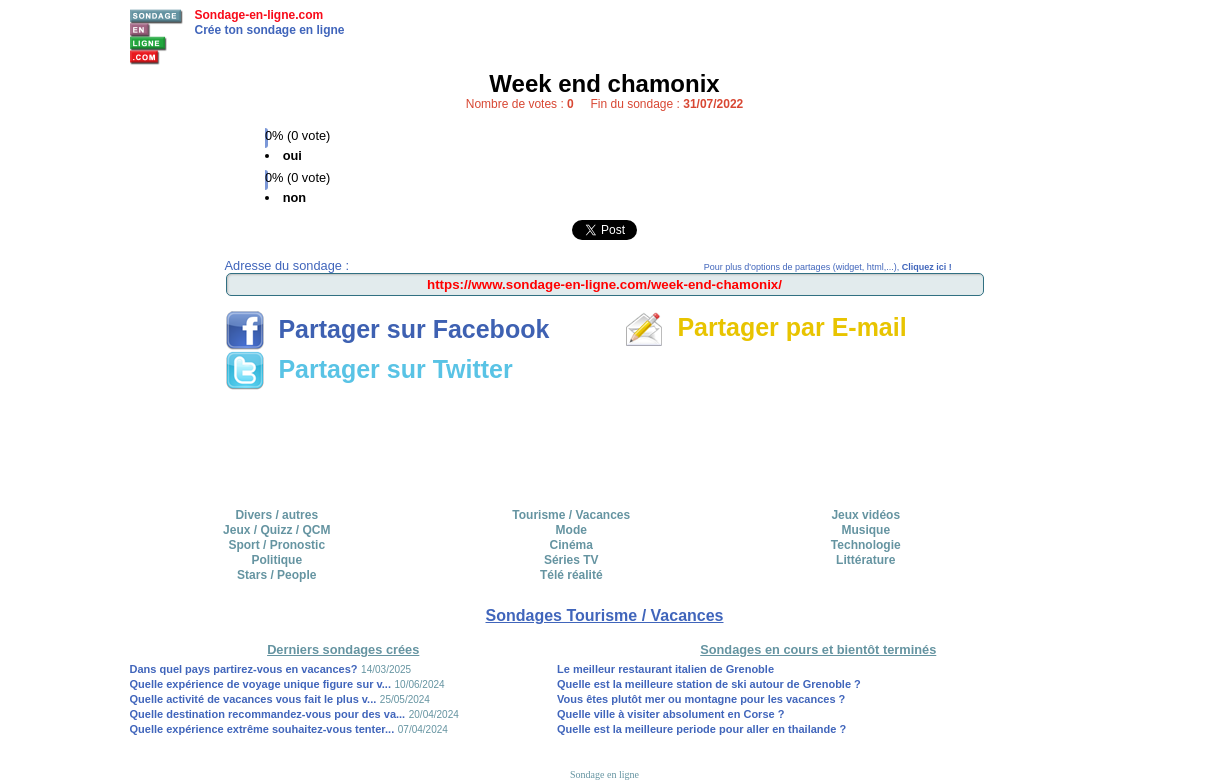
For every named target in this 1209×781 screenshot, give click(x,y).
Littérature (865, 560)
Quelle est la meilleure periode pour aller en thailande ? (701, 729)
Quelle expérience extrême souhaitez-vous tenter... (262, 729)
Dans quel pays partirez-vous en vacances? (244, 669)
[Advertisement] (605, 442)
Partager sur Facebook (387, 329)
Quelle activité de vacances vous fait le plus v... (253, 699)
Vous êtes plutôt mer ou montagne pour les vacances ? (701, 699)
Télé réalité (571, 575)
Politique (276, 560)
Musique (865, 530)
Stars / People (276, 575)
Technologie (866, 545)
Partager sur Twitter (369, 369)
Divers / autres (276, 515)
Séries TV (571, 560)
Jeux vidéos (865, 515)
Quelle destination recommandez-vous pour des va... (268, 714)
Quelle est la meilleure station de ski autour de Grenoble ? (709, 684)
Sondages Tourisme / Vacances (604, 615)
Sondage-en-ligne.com (259, 15)
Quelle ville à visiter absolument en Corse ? (670, 714)
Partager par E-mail (765, 327)
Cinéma (571, 545)
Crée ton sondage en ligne (270, 30)
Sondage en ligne (604, 774)
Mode (571, 530)
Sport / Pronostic (276, 545)
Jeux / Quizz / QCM (276, 530)
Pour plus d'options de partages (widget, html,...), (828, 267)
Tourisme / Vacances (571, 515)
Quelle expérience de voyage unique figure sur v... (260, 684)
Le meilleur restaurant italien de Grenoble (665, 669)
